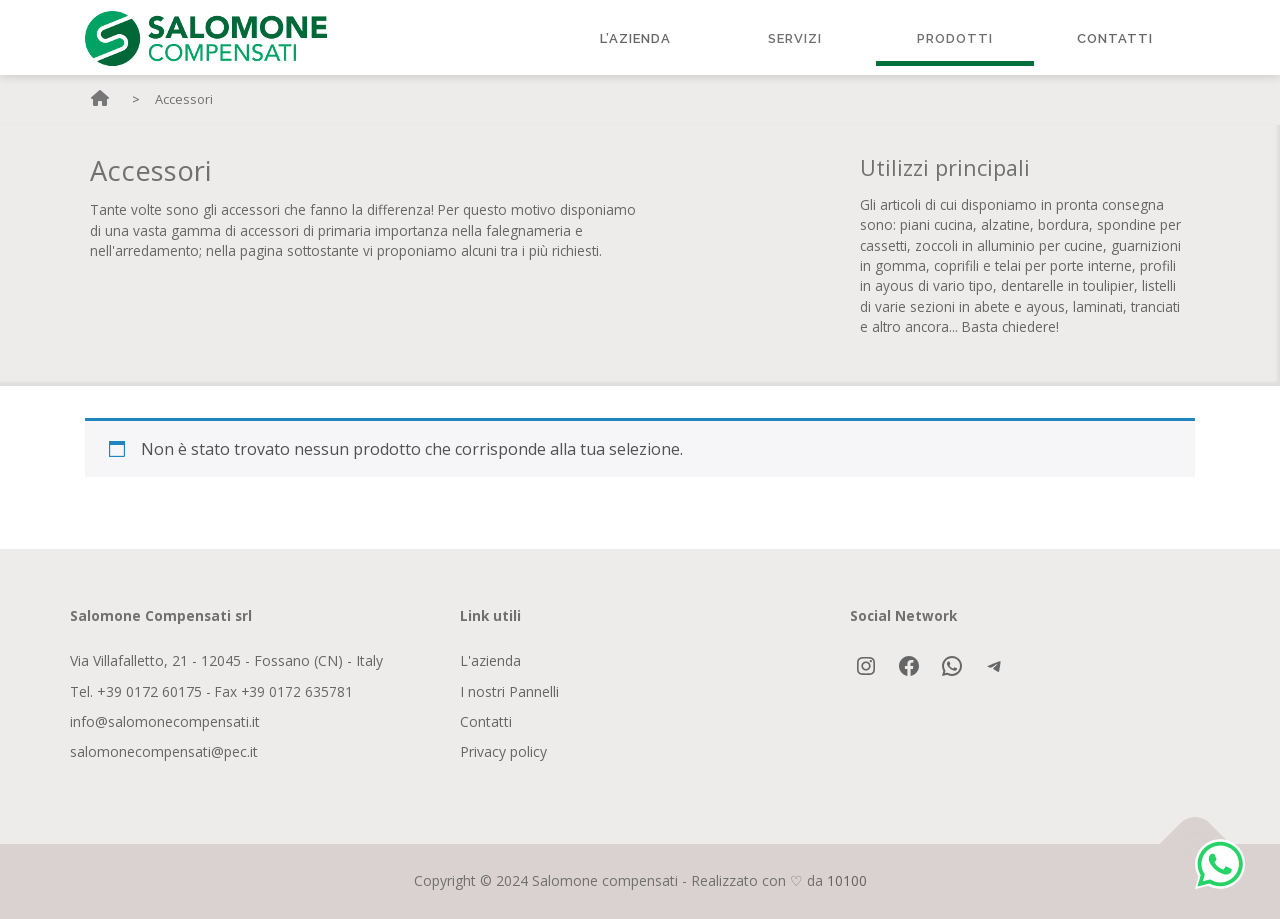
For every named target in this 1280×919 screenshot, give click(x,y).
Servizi (795, 38)
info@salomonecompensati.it (165, 721)
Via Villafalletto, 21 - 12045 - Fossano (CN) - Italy (226, 660)
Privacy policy (503, 751)
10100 (847, 880)
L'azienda (490, 660)
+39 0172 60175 (149, 691)
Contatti (1115, 38)
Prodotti (955, 38)
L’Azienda (635, 38)
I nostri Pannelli (509, 691)
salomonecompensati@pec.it (164, 751)
